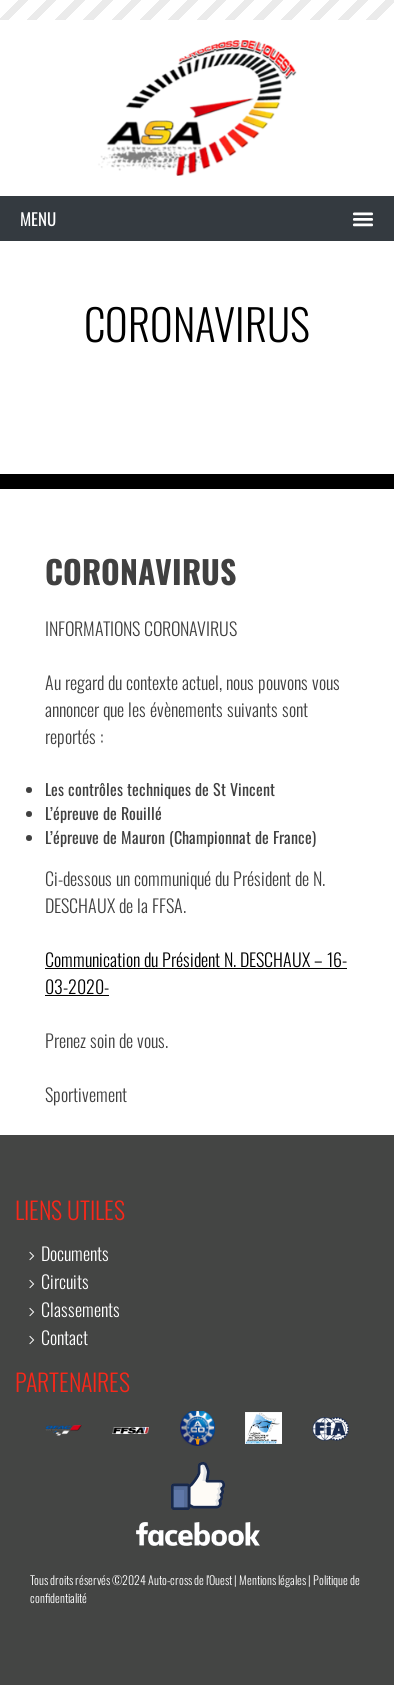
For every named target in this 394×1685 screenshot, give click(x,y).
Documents (75, 1253)
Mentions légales (272, 1579)
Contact (64, 1337)
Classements (80, 1309)
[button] (197, 219)
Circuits (65, 1281)
